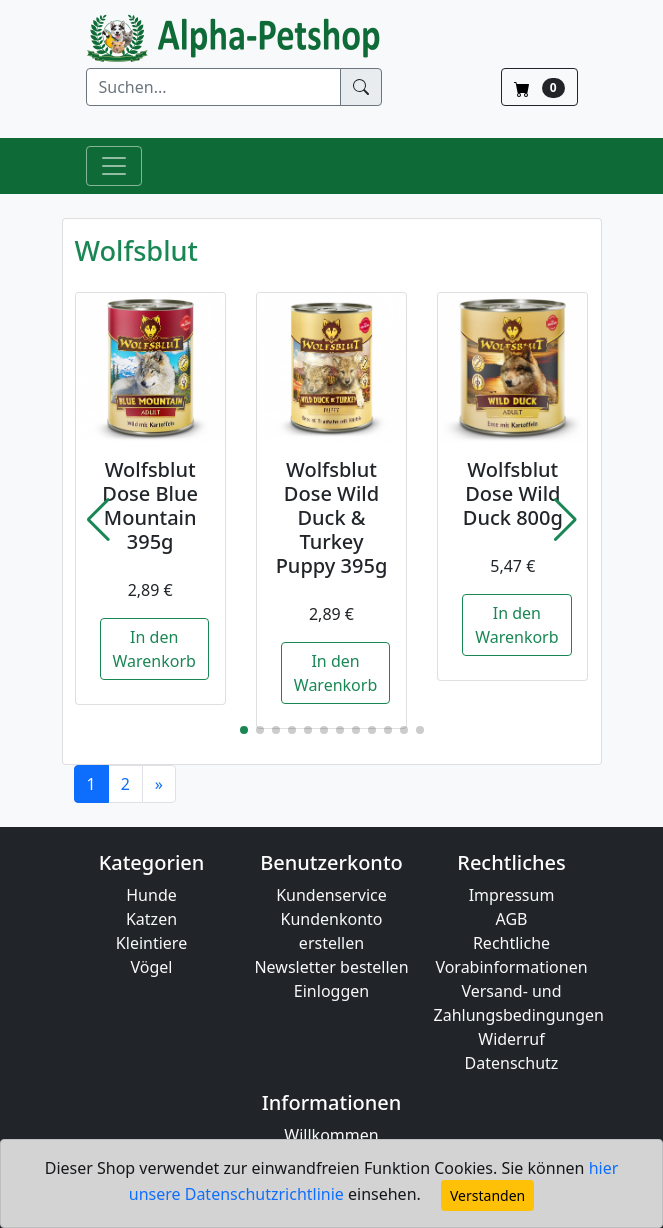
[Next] (159, 784)
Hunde (151, 895)
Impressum (512, 895)
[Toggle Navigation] (114, 166)
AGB (512, 919)
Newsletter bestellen (331, 967)
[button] (98, 520)
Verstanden (487, 1195)
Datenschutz (512, 1063)
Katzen (151, 919)
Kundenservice (331, 895)
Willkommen (331, 1135)
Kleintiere (151, 943)
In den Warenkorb (154, 649)
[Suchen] (213, 87)
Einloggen (331, 991)
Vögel (152, 967)
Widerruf (511, 1039)
